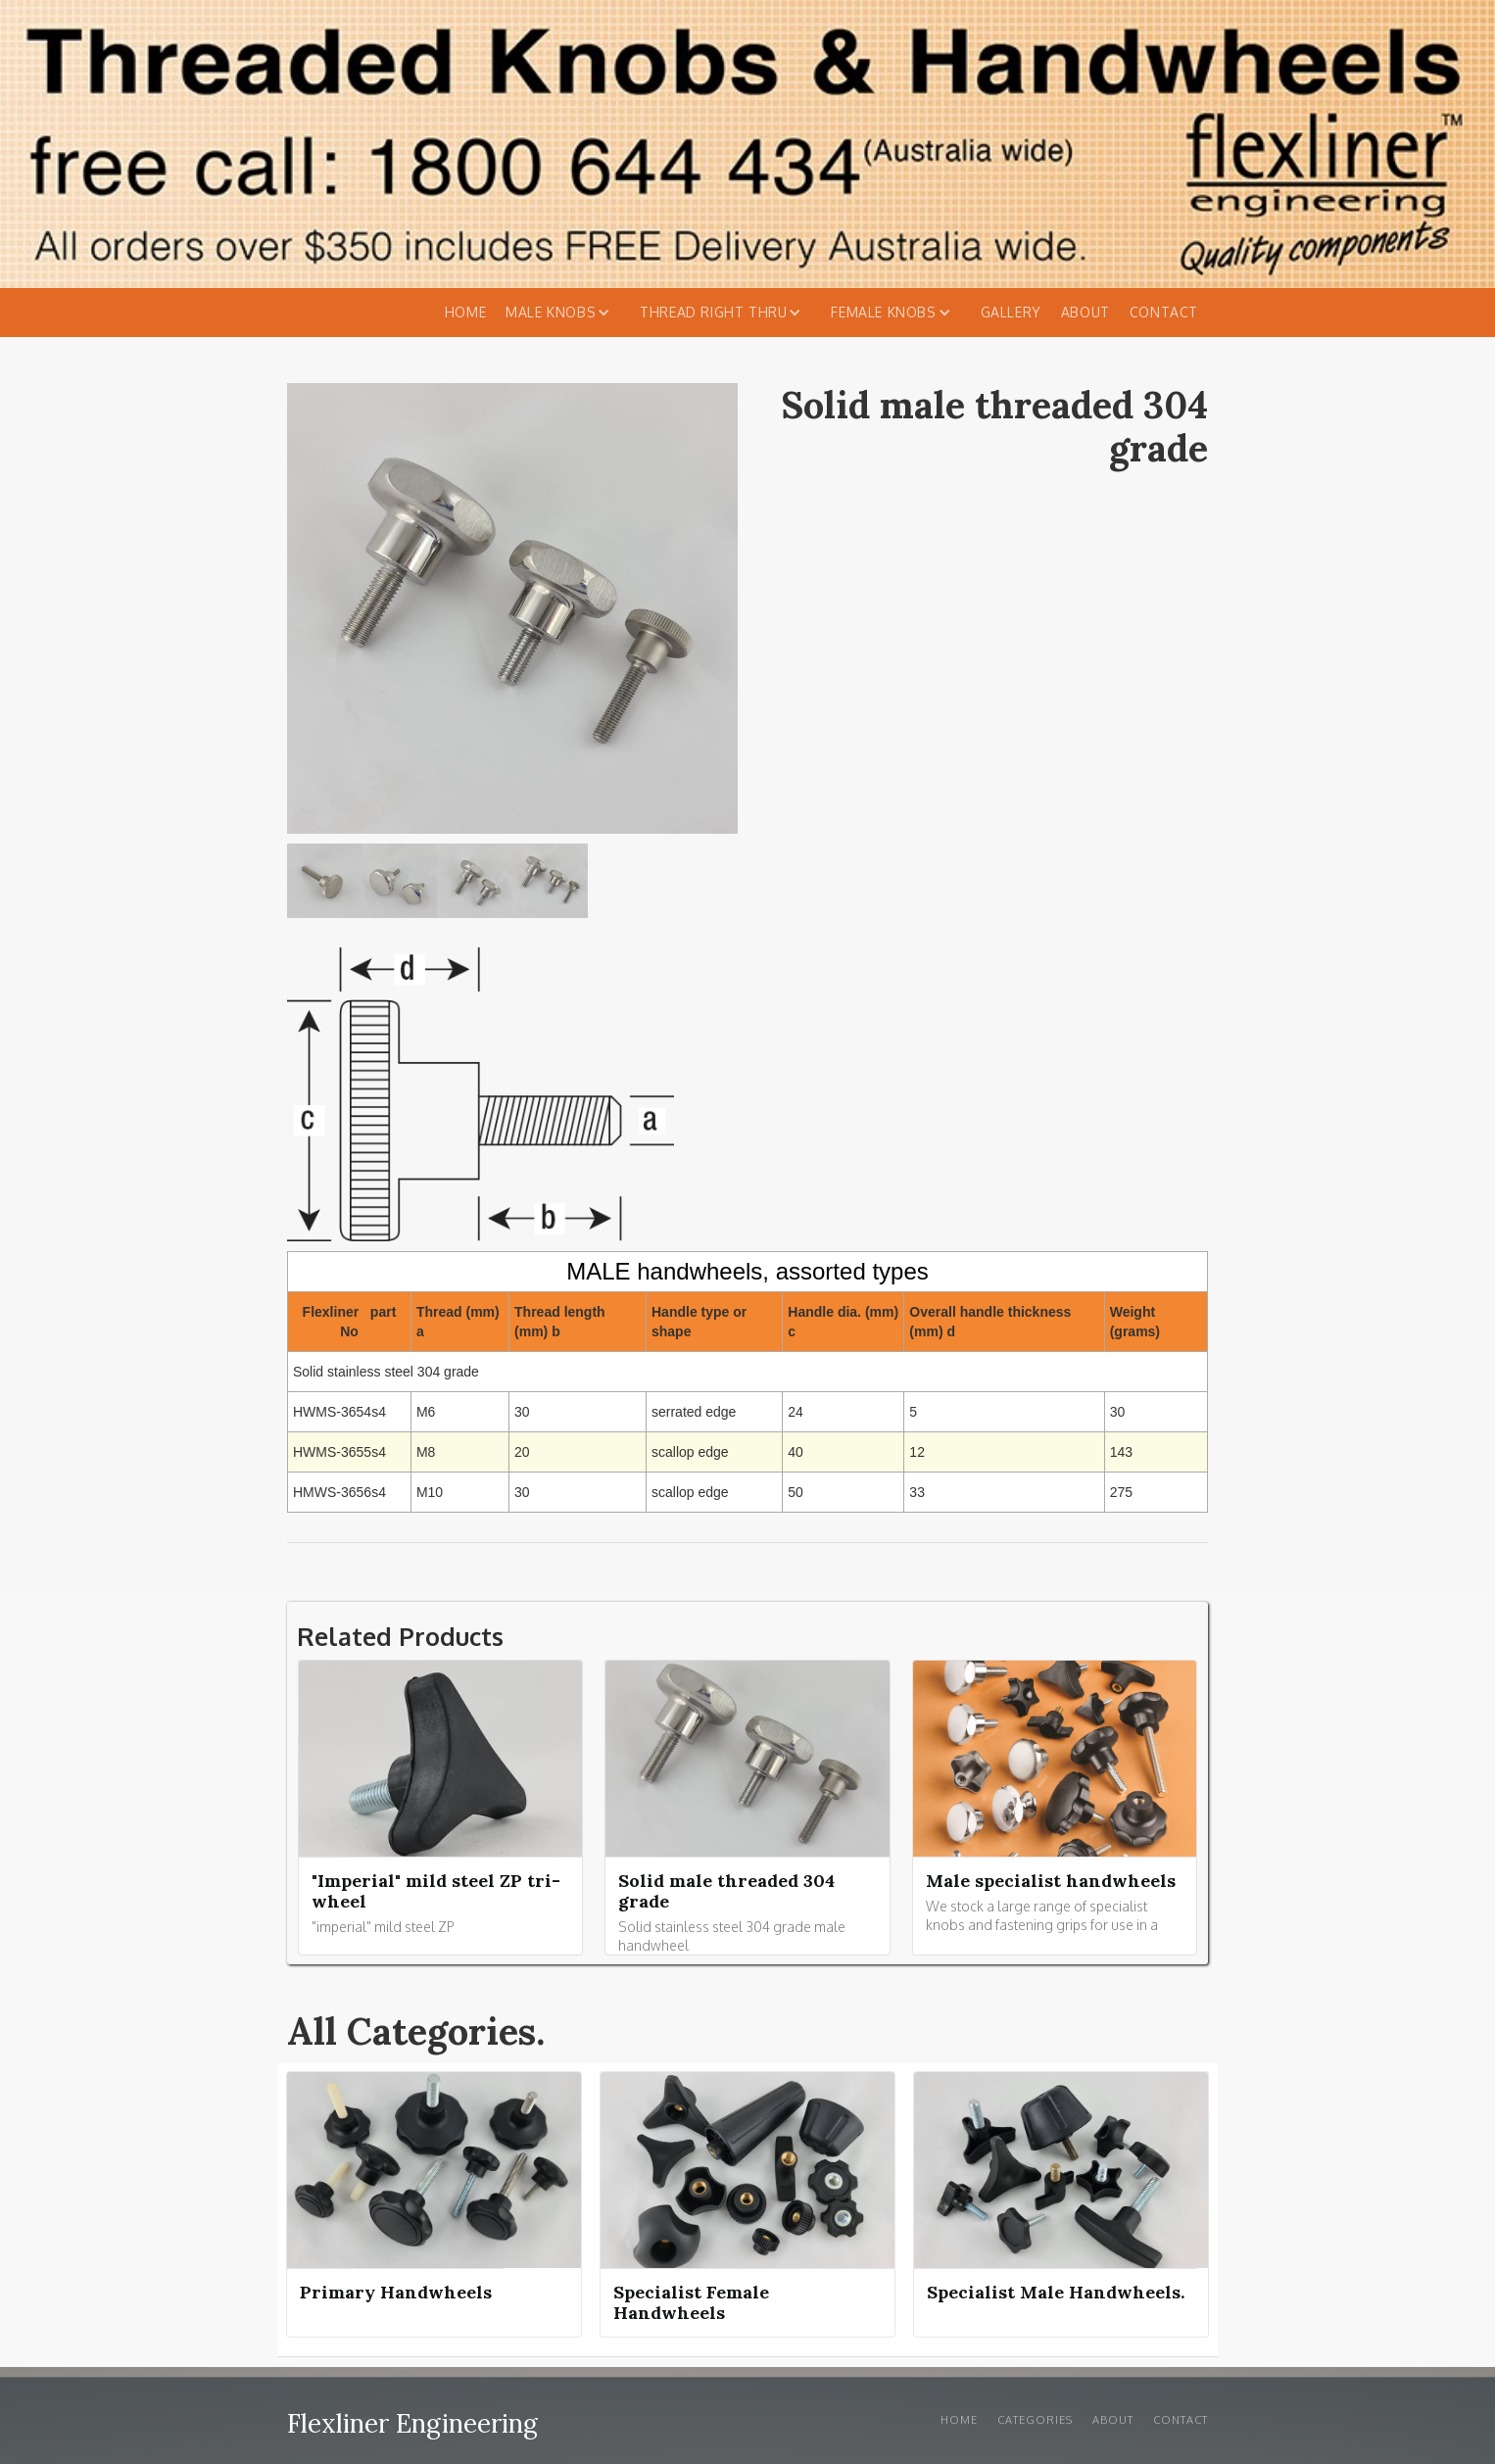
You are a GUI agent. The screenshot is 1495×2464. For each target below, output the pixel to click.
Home (465, 312)
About (1085, 312)
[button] (563, 312)
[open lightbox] (324, 886)
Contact (1164, 312)
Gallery (1011, 312)
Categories (1035, 2420)
